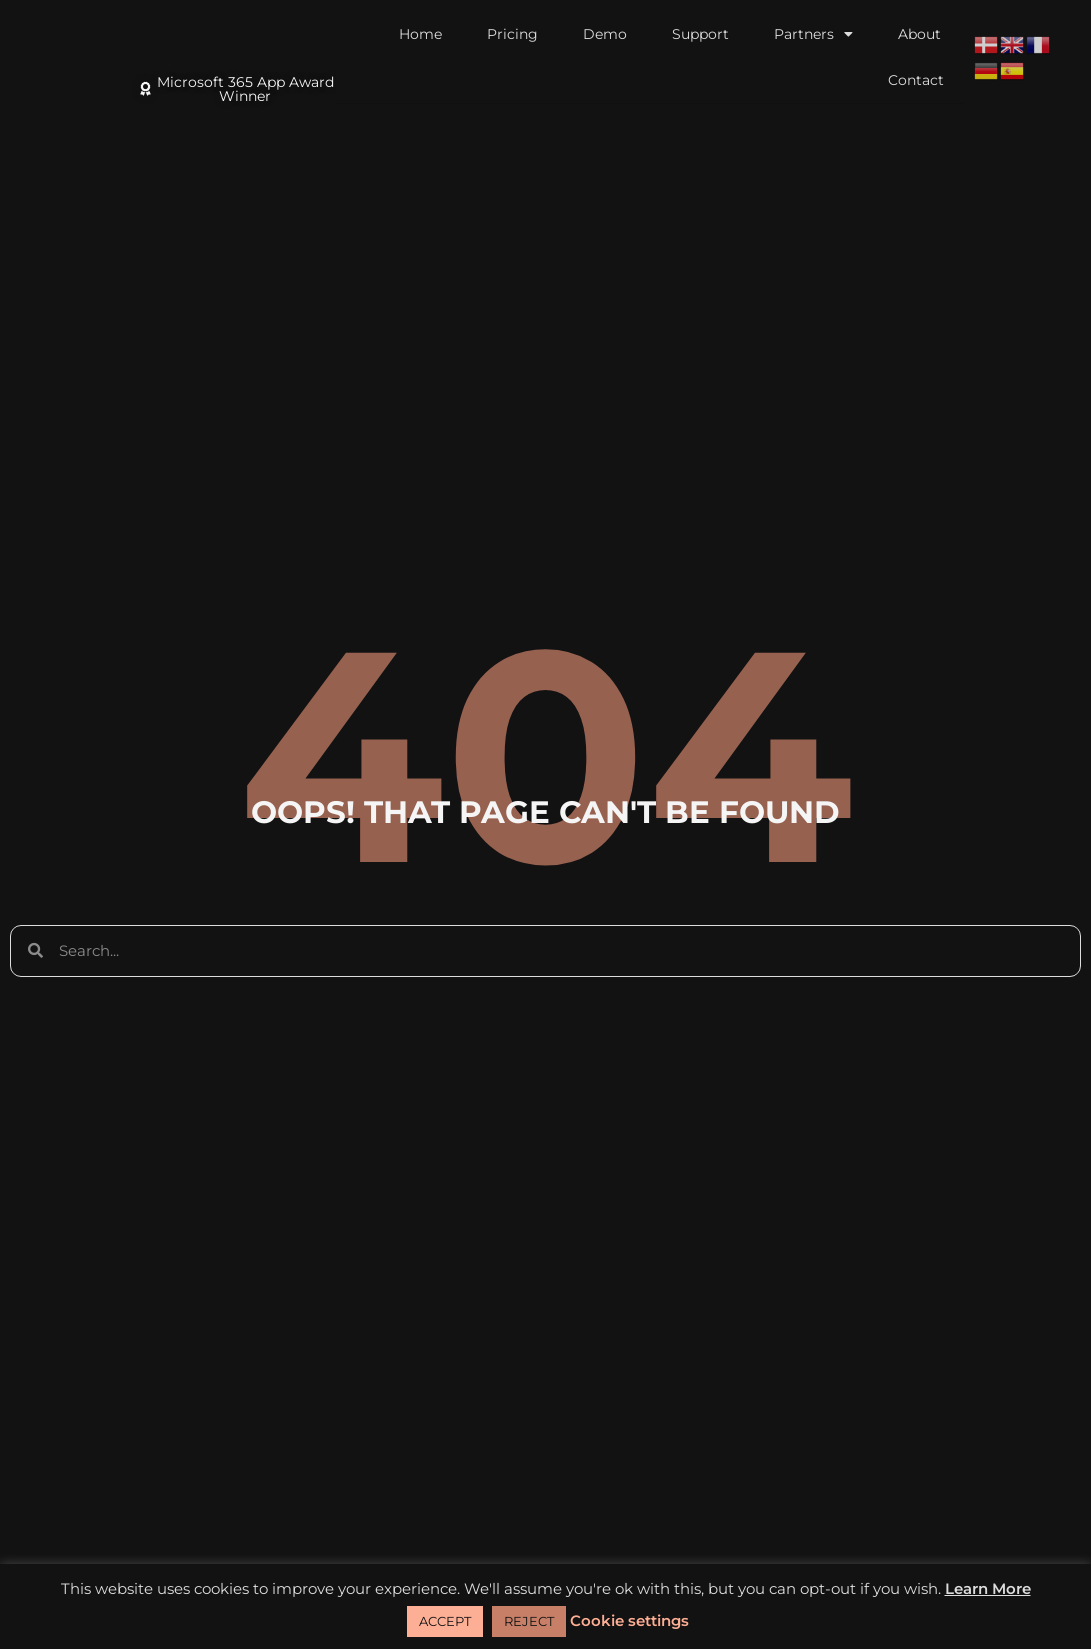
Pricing (512, 34)
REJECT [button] (529, 1621)
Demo (605, 34)
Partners (813, 34)
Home (420, 34)
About (919, 34)
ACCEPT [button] (445, 1621)
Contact (916, 80)
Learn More (988, 1588)
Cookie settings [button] (629, 1620)
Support (700, 34)
